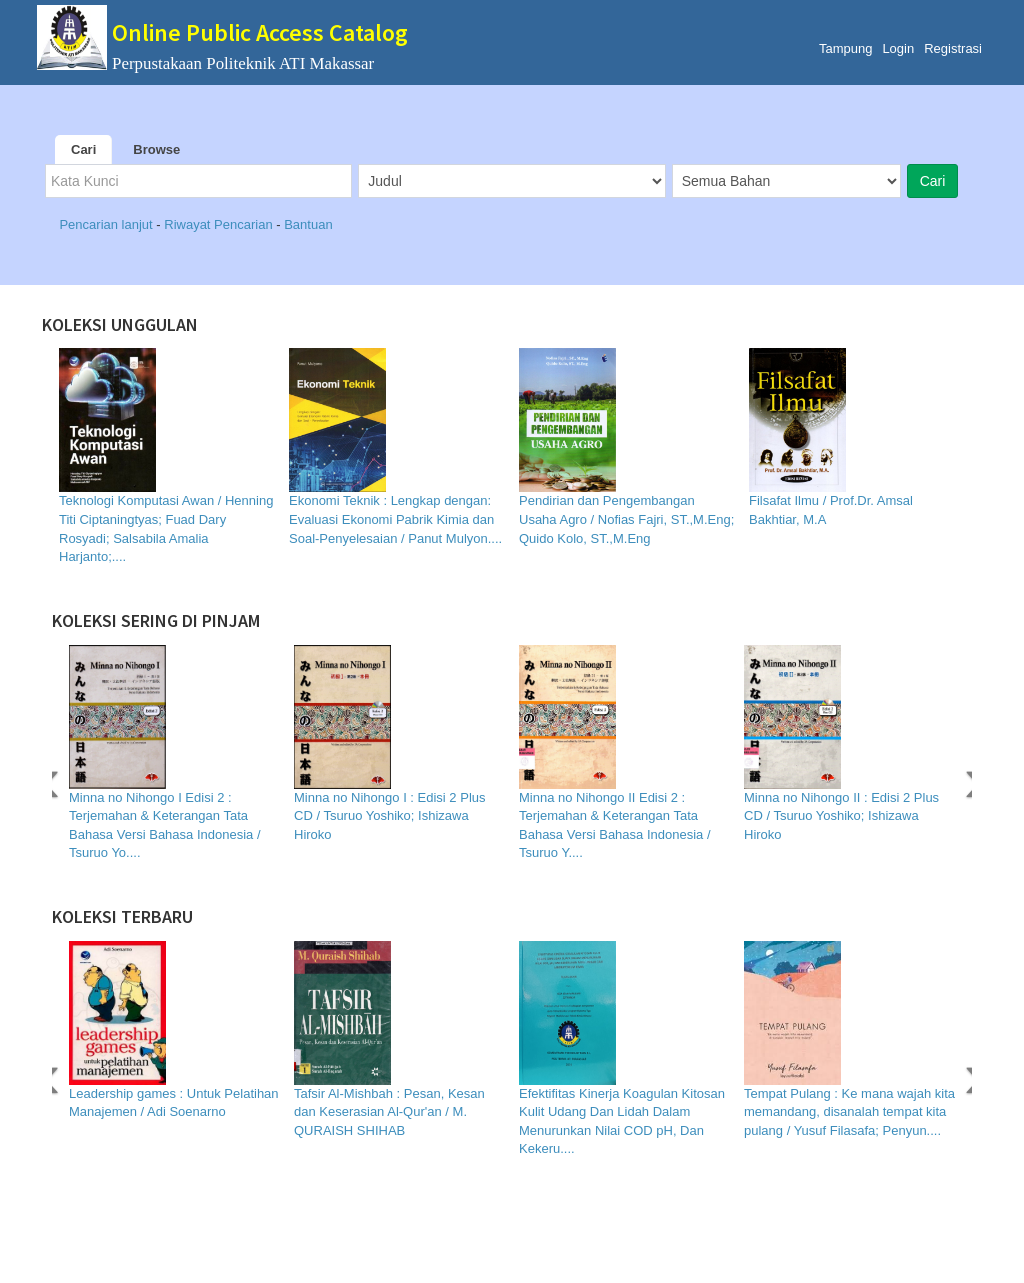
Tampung (845, 48)
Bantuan (308, 224)
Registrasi (953, 48)
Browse (156, 149)
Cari (83, 149)
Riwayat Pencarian (220, 224)
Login (898, 48)
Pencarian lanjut (107, 224)
